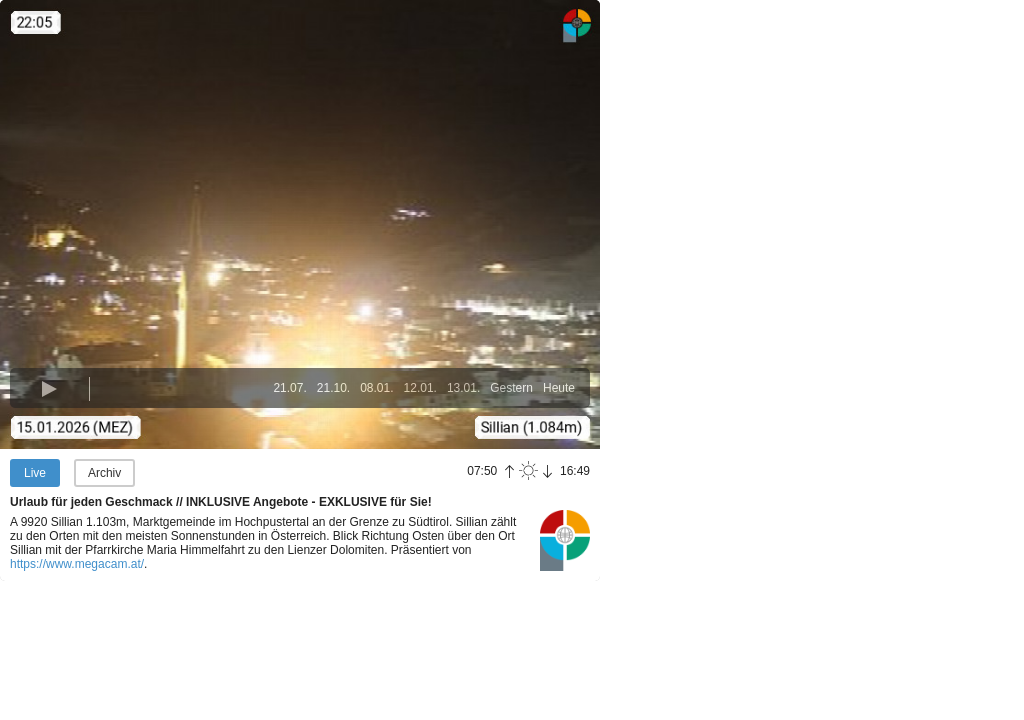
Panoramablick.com (565, 540)
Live (35, 473)
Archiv (104, 473)
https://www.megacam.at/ (77, 564)
